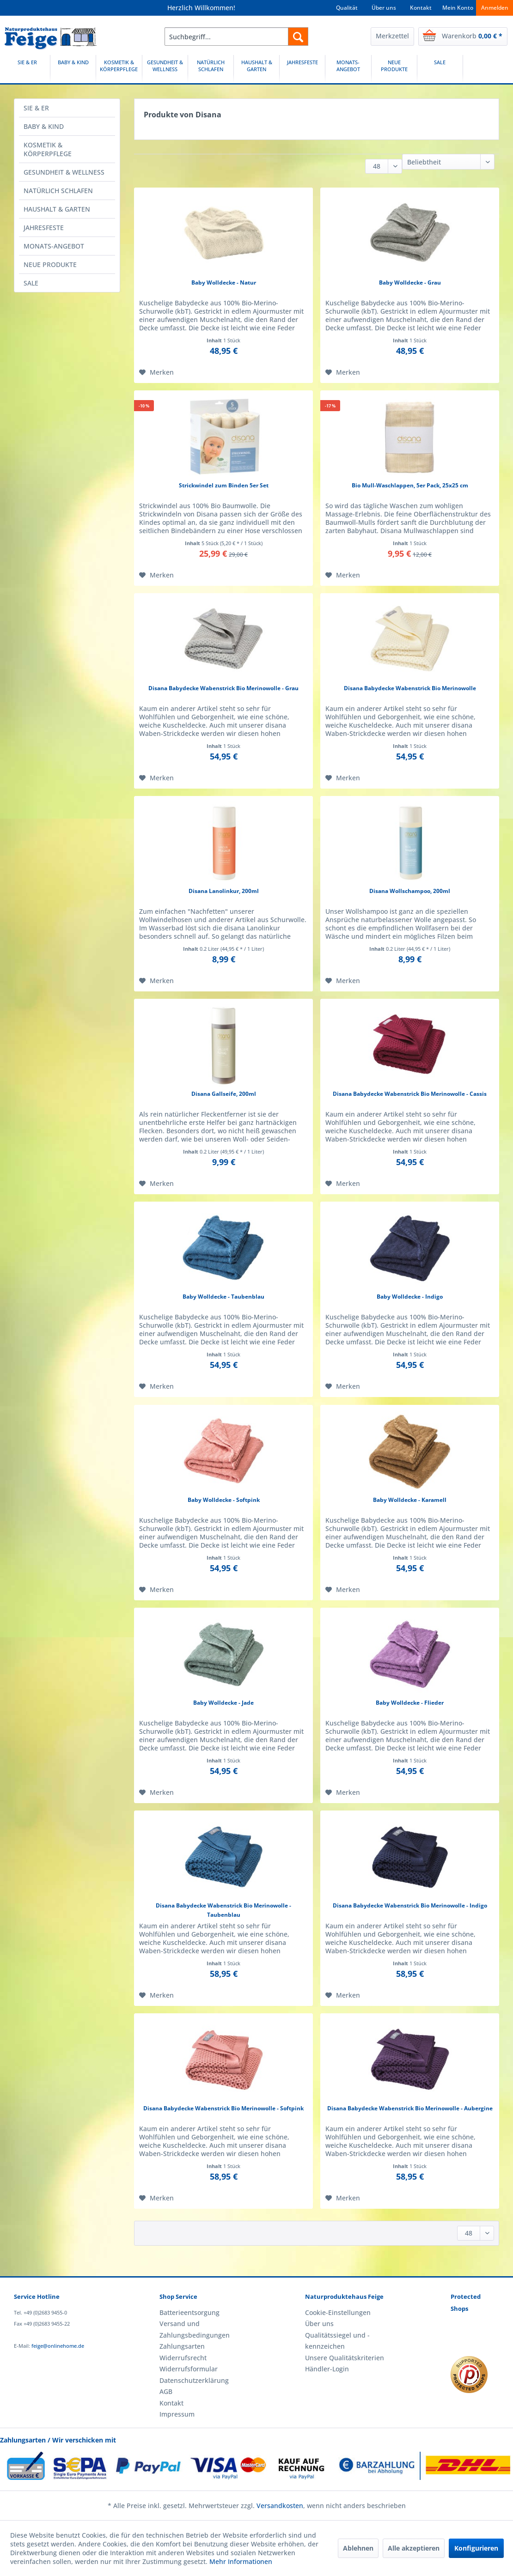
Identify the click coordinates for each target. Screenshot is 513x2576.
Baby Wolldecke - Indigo (410, 1296)
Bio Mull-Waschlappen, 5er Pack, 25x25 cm (410, 485)
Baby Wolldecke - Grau (410, 282)
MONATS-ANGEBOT (54, 246)
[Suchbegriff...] (236, 36)
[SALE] (440, 69)
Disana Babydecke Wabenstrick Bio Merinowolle (410, 688)
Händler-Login (327, 2368)
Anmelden (494, 8)
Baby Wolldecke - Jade (223, 1703)
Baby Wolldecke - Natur (223, 282)
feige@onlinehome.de (57, 2345)
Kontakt (421, 8)
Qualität (347, 8)
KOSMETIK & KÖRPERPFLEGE (48, 149)
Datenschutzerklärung (194, 2380)
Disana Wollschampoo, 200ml (409, 891)
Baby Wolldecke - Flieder (410, 1703)
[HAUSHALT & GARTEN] (256, 69)
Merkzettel (392, 35)
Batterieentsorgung (189, 2312)
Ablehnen (358, 2548)
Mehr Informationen (240, 2561)
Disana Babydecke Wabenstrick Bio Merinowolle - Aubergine (410, 2108)
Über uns (384, 8)
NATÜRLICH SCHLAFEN (58, 190)
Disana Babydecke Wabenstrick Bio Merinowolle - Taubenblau (223, 1910)
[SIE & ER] (27, 69)
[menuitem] (236, 36)
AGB (165, 2391)
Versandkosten (279, 2505)
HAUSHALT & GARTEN (57, 209)
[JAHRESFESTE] (302, 69)
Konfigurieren (476, 2548)
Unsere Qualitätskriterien (344, 2357)
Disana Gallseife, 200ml (223, 1094)
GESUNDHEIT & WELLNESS (64, 172)
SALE (31, 283)
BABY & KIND (44, 126)
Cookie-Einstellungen (338, 2312)
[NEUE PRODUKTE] (394, 69)
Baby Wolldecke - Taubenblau (223, 1296)
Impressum (177, 2414)
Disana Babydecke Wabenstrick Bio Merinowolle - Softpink (223, 2108)
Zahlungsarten (182, 2346)
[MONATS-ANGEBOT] (348, 69)
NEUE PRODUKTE (50, 264)
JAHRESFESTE (44, 227)
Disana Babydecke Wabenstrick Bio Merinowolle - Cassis (410, 1094)
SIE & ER (36, 107)
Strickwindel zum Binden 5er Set (224, 485)
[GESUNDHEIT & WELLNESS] (165, 69)
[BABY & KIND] (73, 69)
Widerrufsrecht (183, 2357)
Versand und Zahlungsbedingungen (194, 2329)
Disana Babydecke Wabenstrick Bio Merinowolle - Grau (223, 688)
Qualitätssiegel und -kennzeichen (337, 2341)
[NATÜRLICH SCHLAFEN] (210, 69)
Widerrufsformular (188, 2368)
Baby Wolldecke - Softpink (224, 1500)
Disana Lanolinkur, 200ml (224, 891)
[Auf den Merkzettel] (156, 372)
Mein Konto (457, 8)
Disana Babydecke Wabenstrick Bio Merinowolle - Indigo (410, 1905)
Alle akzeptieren (414, 2548)
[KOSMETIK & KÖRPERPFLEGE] (118, 69)
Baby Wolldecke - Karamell (409, 1500)
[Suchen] (298, 36)
